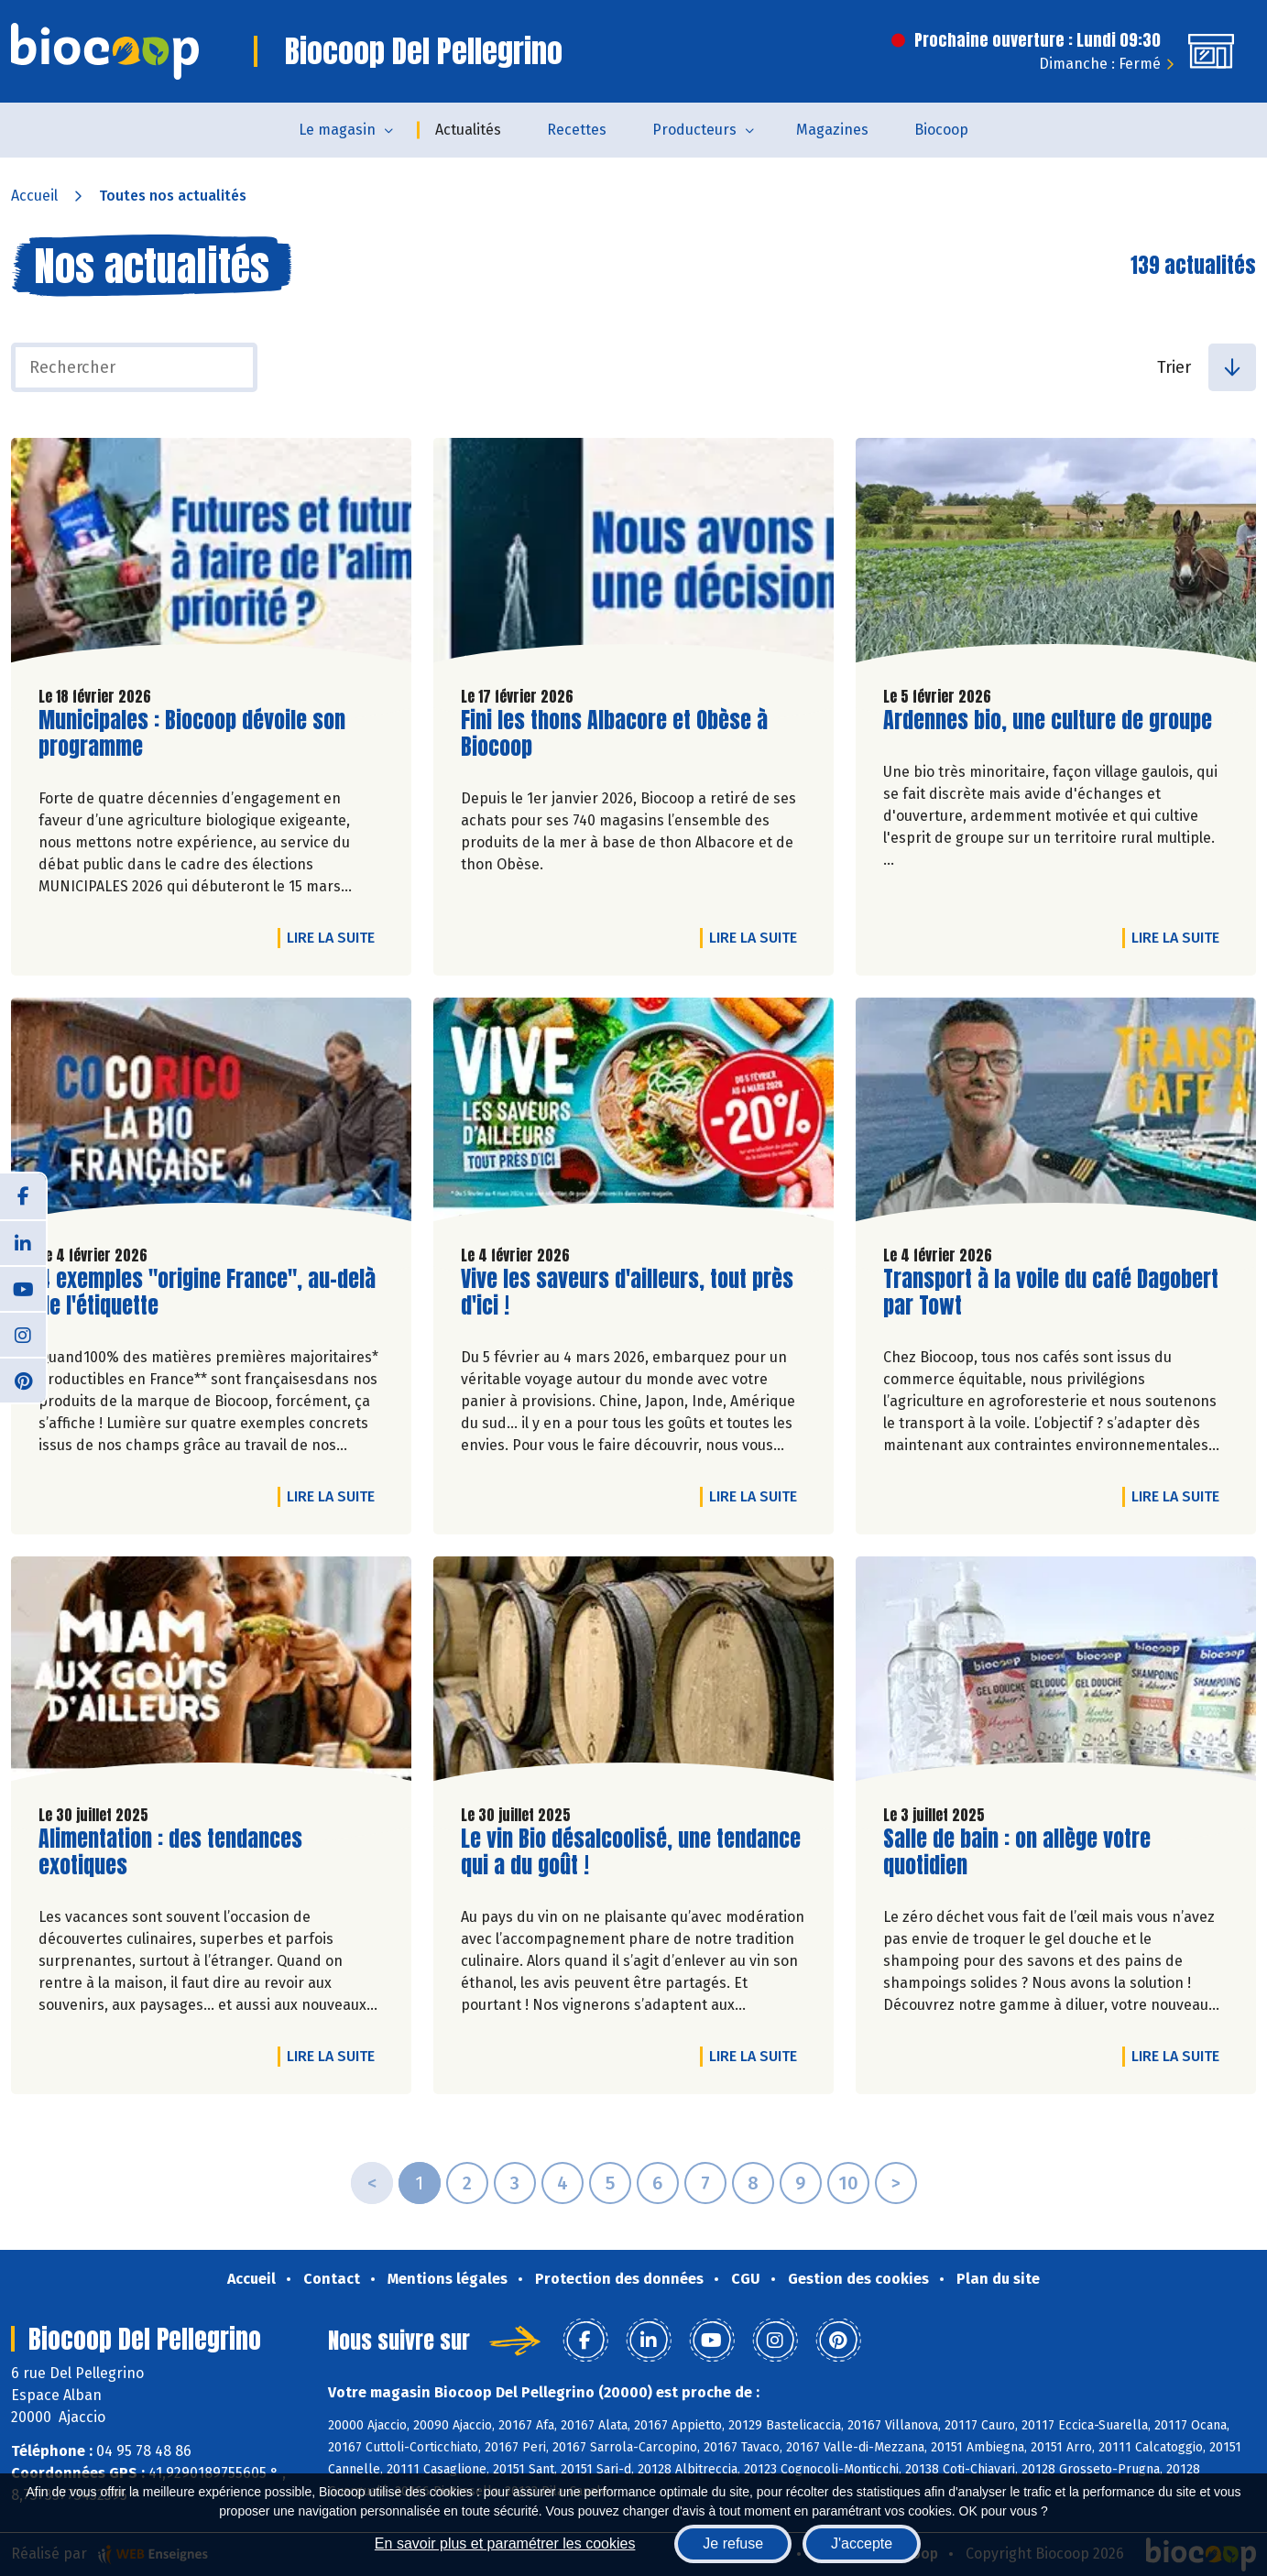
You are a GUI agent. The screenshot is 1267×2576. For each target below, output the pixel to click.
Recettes (576, 129)
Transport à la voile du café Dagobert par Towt (1050, 1292)
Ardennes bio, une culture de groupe (1047, 720)
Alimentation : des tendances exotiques (170, 1852)
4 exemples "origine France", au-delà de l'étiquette (207, 1292)
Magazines (832, 129)
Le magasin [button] (337, 129)
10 (848, 2183)
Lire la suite (335, 937)
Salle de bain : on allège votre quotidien (1017, 1852)
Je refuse (733, 2543)
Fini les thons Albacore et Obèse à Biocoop (614, 733)
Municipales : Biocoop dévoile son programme (191, 733)
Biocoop (941, 129)
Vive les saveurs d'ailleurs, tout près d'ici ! (627, 1292)
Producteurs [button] (694, 129)
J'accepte (861, 2543)
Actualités (468, 129)
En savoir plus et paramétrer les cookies (505, 2543)
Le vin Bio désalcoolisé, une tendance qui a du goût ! (631, 1852)
